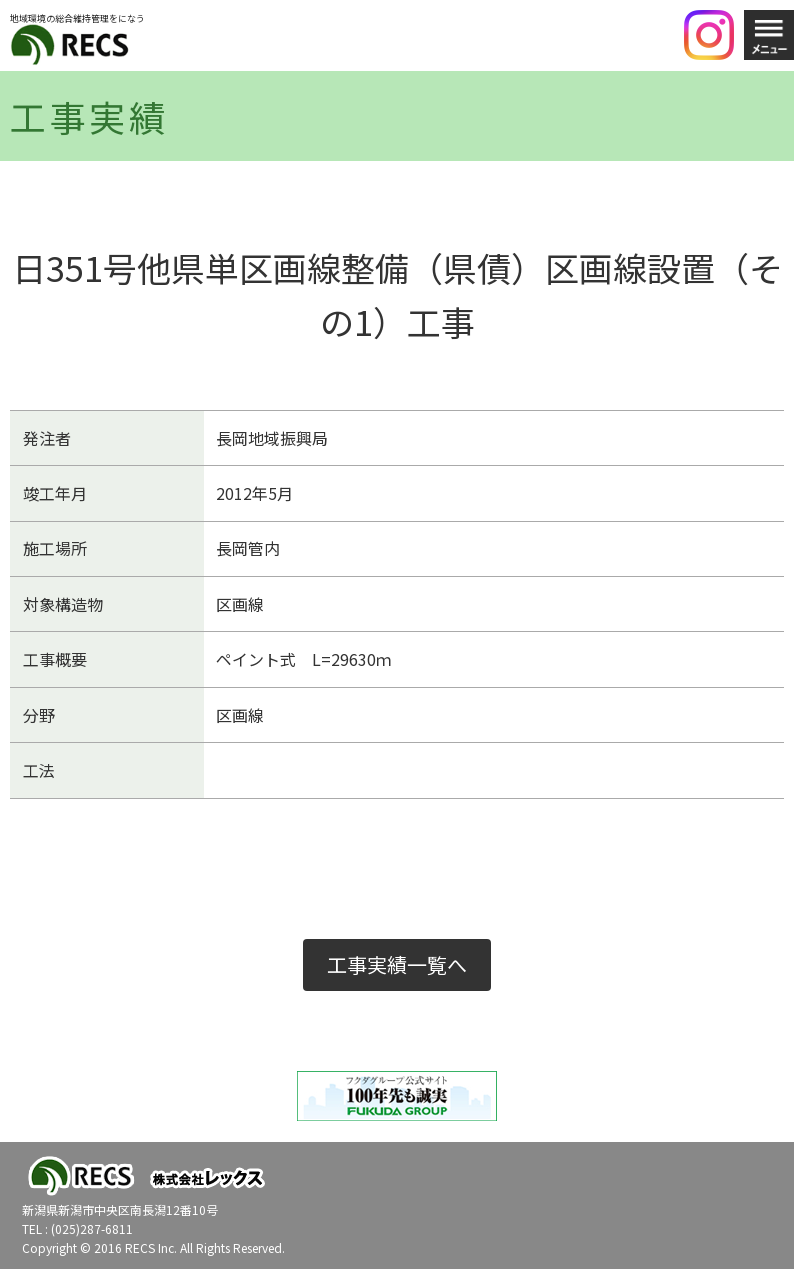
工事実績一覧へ (397, 964)
